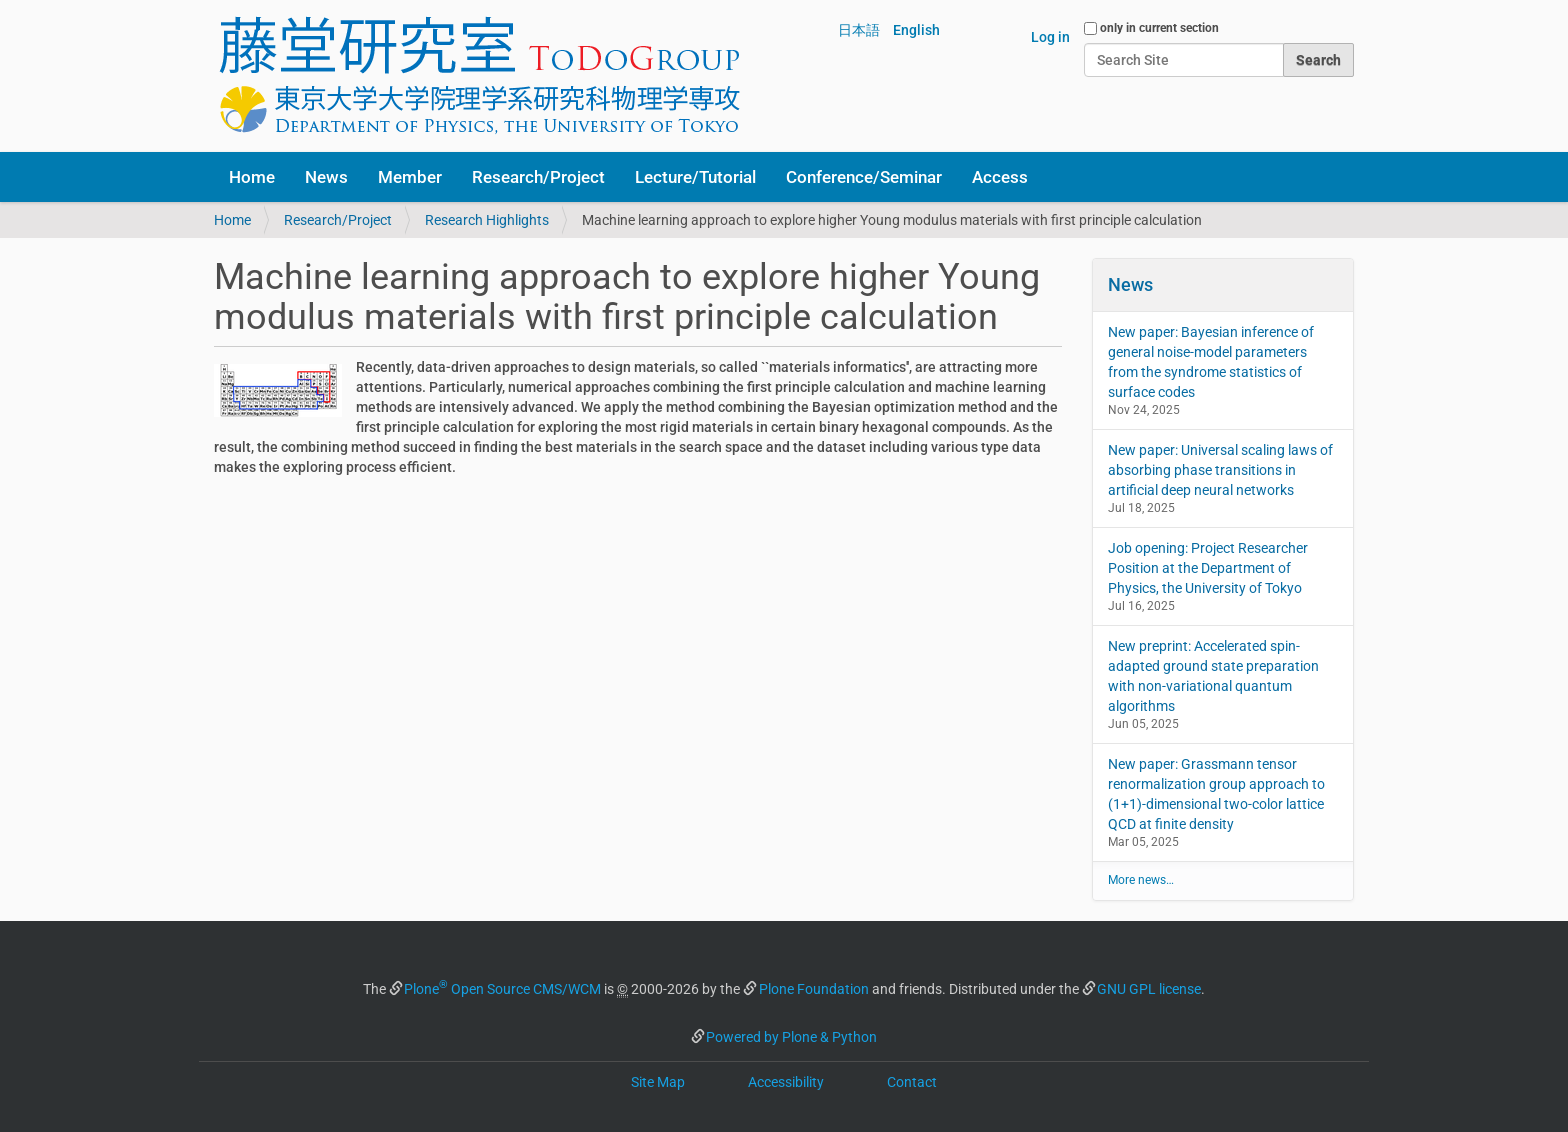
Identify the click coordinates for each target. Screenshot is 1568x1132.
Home (252, 177)
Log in (1050, 37)
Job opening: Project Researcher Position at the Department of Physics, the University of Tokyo (1208, 568)
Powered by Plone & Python (791, 1037)
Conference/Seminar (864, 177)
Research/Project (538, 177)
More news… (1141, 880)
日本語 (859, 30)
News (326, 177)
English (916, 30)
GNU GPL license (1149, 989)
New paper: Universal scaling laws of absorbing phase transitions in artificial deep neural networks (1220, 470)
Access (1000, 177)
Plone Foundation (814, 989)
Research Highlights (487, 220)
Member (410, 177)
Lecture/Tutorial (695, 177)
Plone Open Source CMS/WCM (502, 989)
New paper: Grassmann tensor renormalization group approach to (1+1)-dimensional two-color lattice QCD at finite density (1216, 794)
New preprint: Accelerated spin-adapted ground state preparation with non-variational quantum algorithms (1213, 676)
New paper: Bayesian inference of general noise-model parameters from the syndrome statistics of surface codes (1211, 362)
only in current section (1159, 28)
